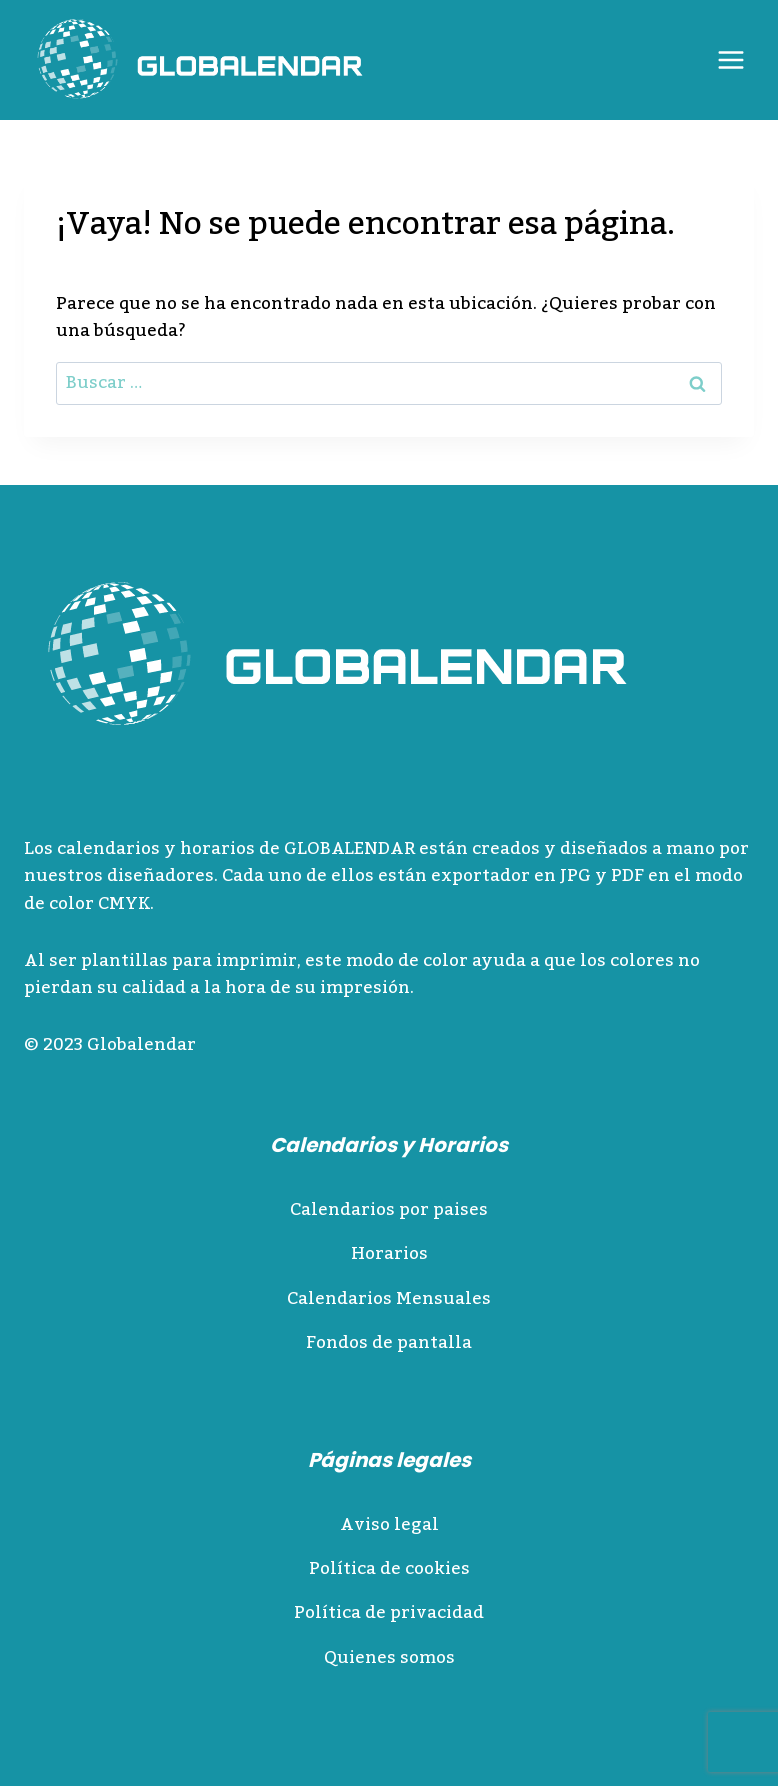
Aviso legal (389, 1525)
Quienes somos (389, 1658)
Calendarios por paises (389, 1210)
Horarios (389, 1254)
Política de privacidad (389, 1613)
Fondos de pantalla (389, 1343)
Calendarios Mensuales (389, 1299)
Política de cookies (389, 1569)
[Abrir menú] (730, 59)
